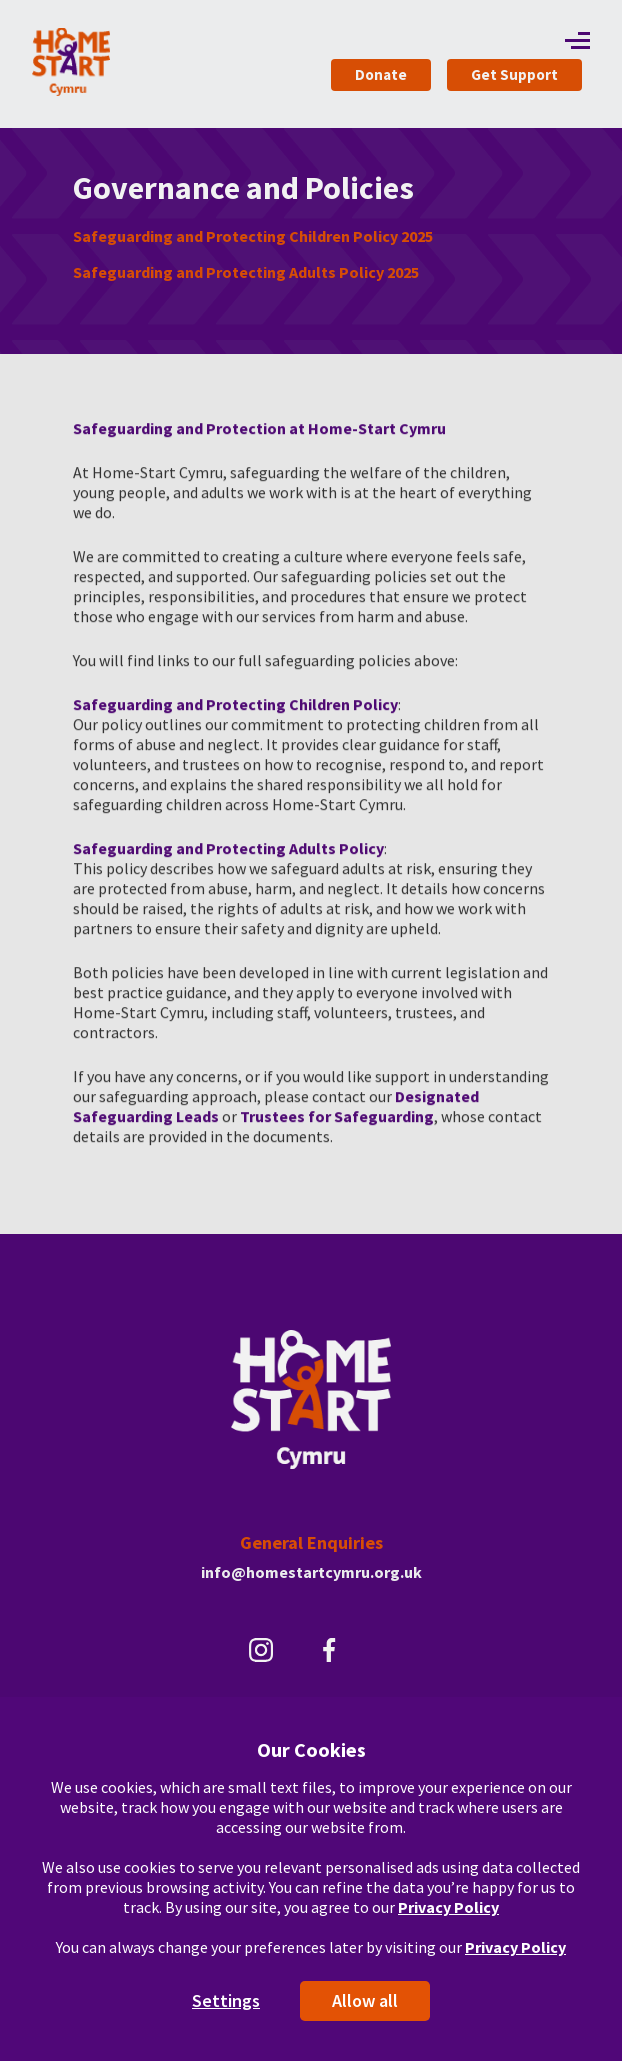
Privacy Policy (448, 1907)
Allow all (365, 2000)
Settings (226, 2000)
